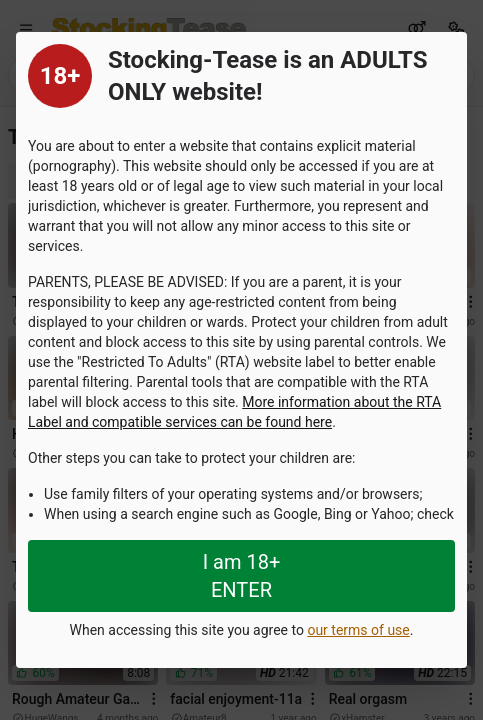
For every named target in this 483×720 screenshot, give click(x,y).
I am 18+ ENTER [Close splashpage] (242, 576)
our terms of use (358, 630)
